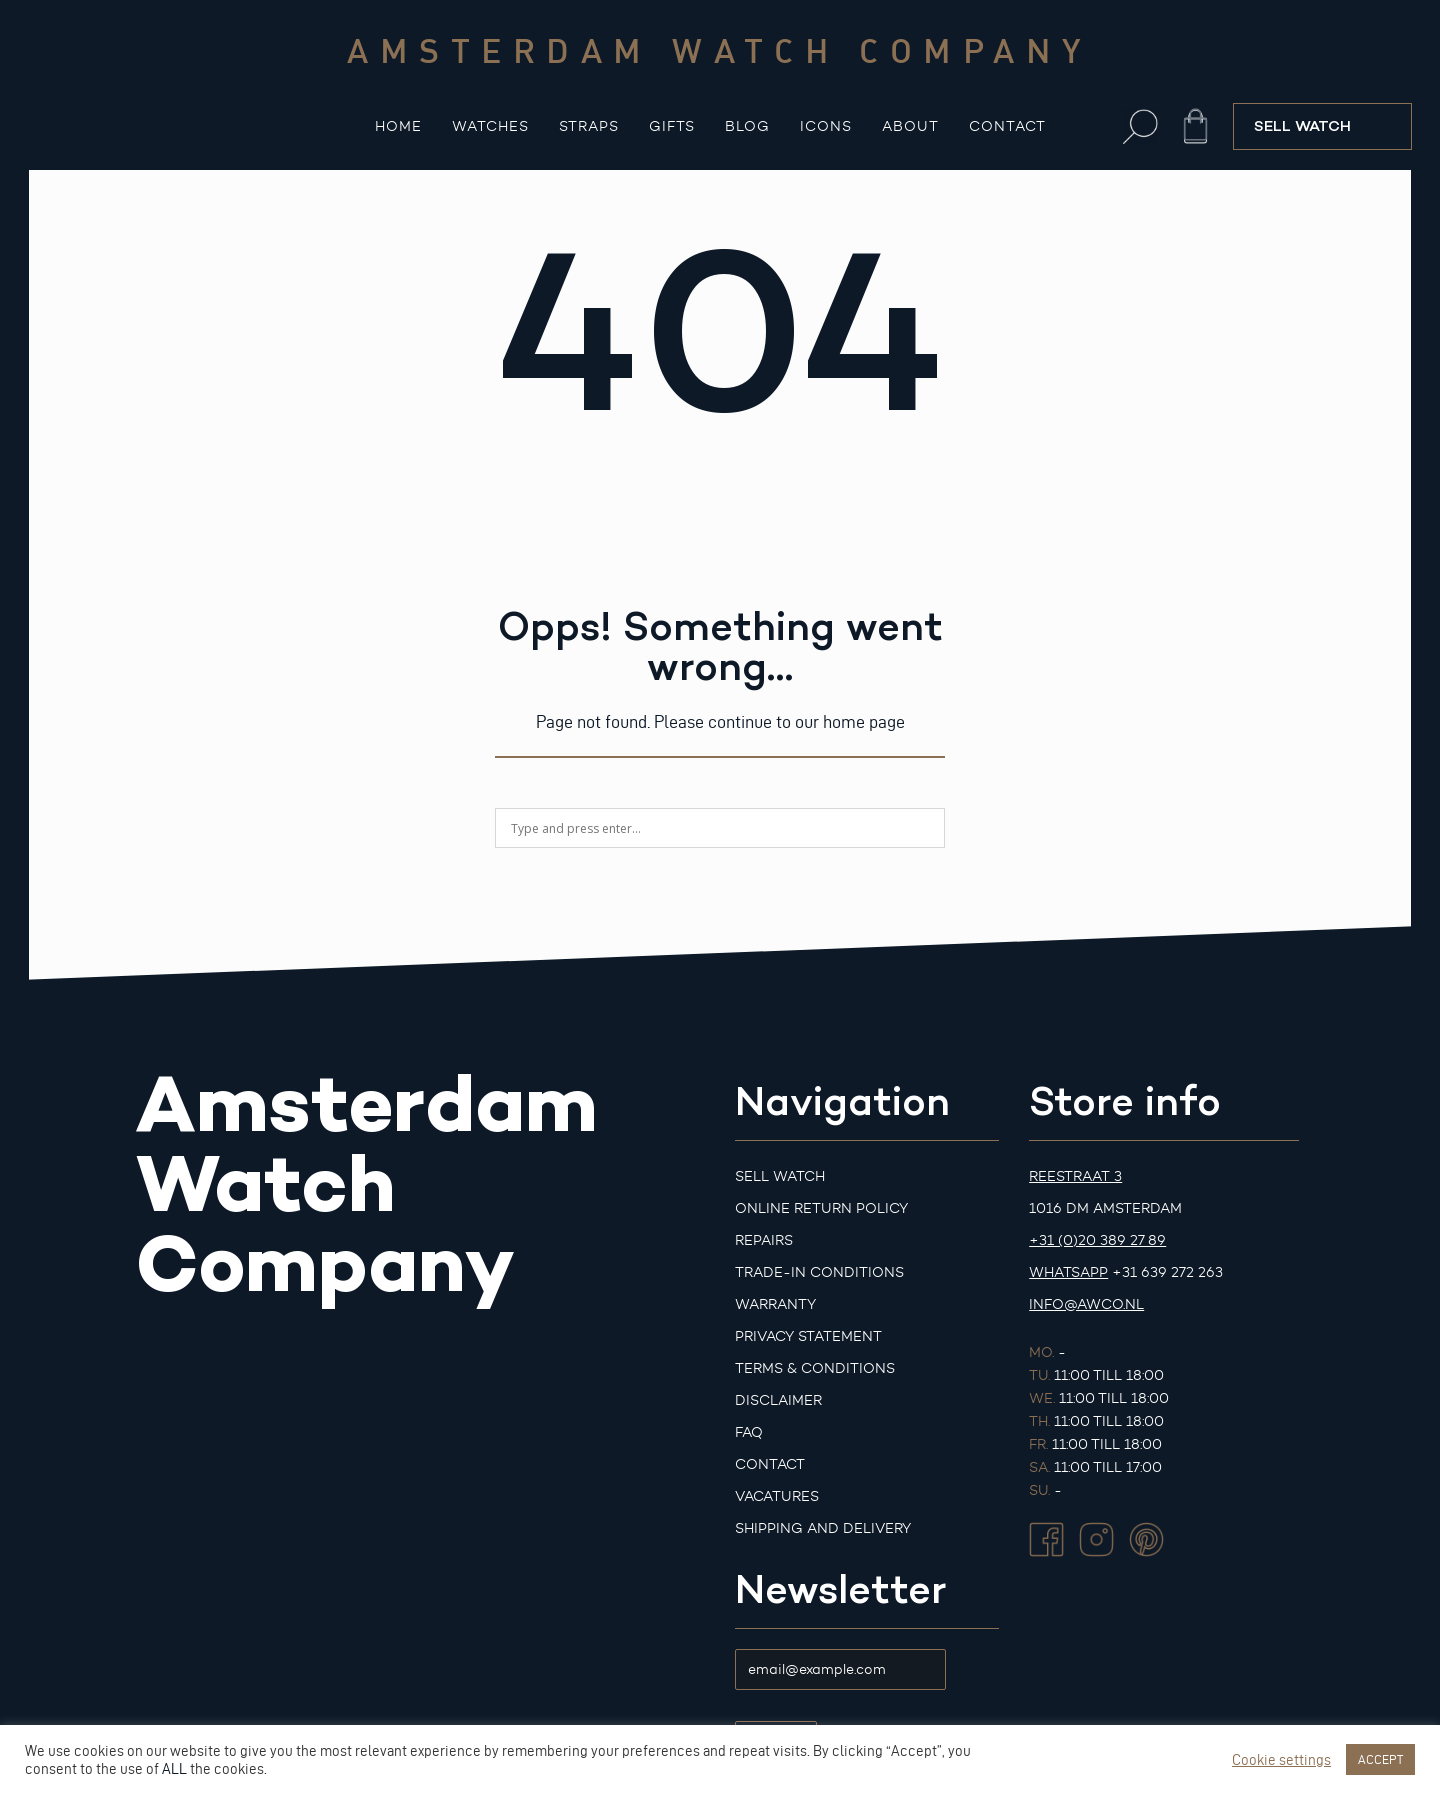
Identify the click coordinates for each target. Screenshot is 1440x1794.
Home (398, 126)
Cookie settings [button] (1281, 1760)
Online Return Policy (821, 1208)
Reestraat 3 (1075, 1176)
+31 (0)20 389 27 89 (1097, 1240)
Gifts (672, 126)
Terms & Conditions (815, 1368)
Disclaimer (778, 1400)
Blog (747, 126)
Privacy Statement (808, 1336)
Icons (826, 126)
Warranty (775, 1304)
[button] (1140, 126)
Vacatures (777, 1496)
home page (864, 721)
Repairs (764, 1240)
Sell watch (780, 1176)
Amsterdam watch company (720, 50)
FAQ (749, 1432)
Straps (589, 126)
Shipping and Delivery (823, 1528)
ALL (174, 1769)
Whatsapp (1068, 1272)
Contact (1007, 126)
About (910, 126)
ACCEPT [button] (1380, 1759)
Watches (490, 126)
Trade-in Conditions (819, 1272)
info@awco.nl (1086, 1304)
